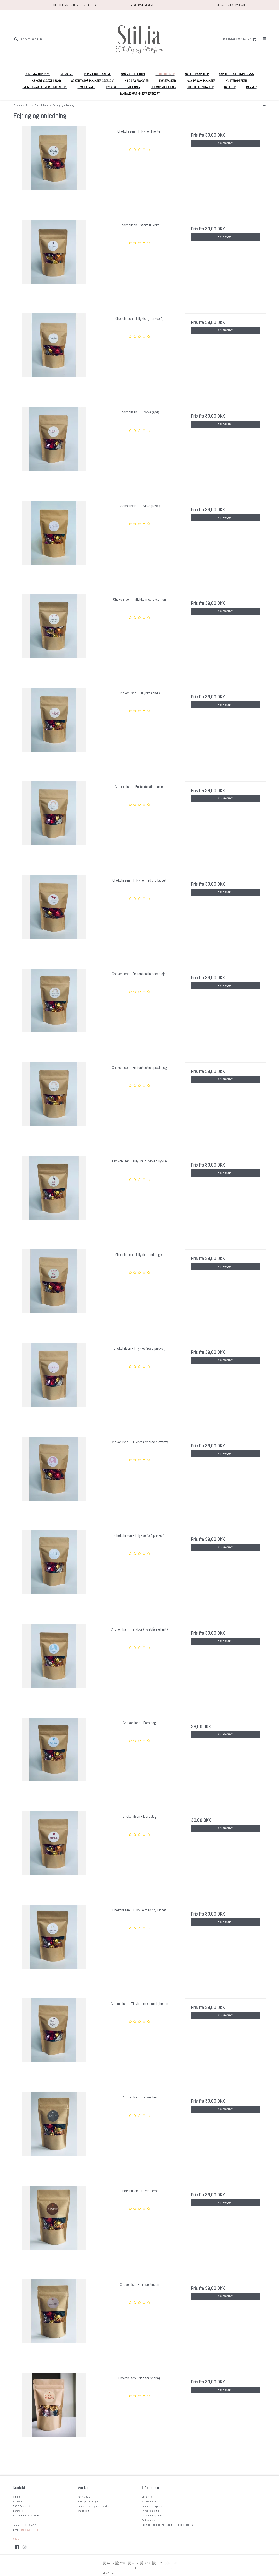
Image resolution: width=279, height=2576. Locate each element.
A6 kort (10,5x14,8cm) (46, 81)
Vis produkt (225, 143)
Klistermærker (236, 81)
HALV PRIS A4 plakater (200, 81)
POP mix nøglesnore (97, 74)
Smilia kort (83, 2511)
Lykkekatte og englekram (123, 87)
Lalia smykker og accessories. (93, 2506)
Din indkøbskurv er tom (240, 39)
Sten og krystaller (200, 87)
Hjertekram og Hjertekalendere (45, 87)
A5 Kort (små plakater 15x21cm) (92, 81)
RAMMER (251, 87)
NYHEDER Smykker (197, 74)
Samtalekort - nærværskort (139, 94)
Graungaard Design (87, 2501)
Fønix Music (83, 2496)
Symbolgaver (86, 87)
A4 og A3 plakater (137, 81)
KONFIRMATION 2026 (37, 74)
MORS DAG (67, 74)
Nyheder (230, 87)
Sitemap (17, 2539)
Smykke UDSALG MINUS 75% (236, 74)
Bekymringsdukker (163, 87)
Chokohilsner (165, 74)
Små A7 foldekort (133, 74)
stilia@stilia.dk (29, 2530)
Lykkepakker (167, 81)
